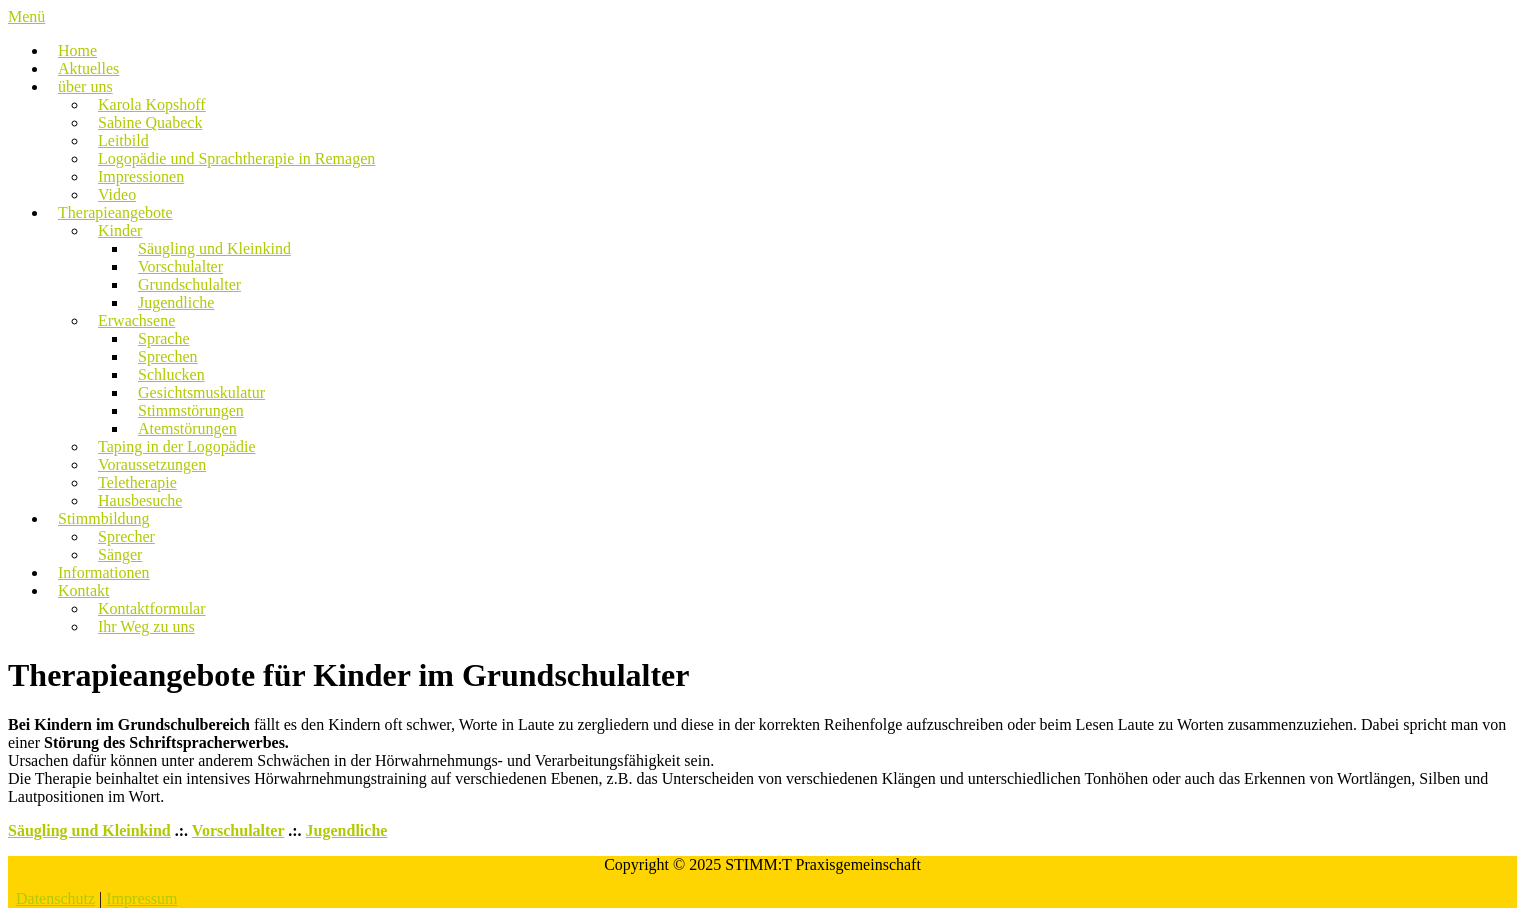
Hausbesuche (140, 500)
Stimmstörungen (191, 410)
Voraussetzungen (152, 464)
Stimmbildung (104, 518)
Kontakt (84, 590)
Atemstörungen (187, 428)
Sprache (164, 338)
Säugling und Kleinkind (214, 248)
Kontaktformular (152, 608)
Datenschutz (55, 898)
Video (117, 194)
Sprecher (126, 536)
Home (77, 50)
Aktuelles (88, 68)
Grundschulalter (189, 284)
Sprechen (168, 356)
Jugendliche (176, 302)
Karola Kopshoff (152, 104)
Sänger (120, 554)
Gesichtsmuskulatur (201, 392)
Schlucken (171, 374)
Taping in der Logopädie (177, 446)
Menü (26, 16)
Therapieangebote (115, 212)
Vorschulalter (180, 266)
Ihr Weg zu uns (146, 626)
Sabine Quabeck (150, 122)
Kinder (120, 230)
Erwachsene (136, 320)
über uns (85, 86)
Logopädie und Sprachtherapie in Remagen (236, 158)
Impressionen (141, 176)
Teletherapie (137, 482)
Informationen (104, 572)
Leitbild (123, 140)
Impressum (141, 898)
